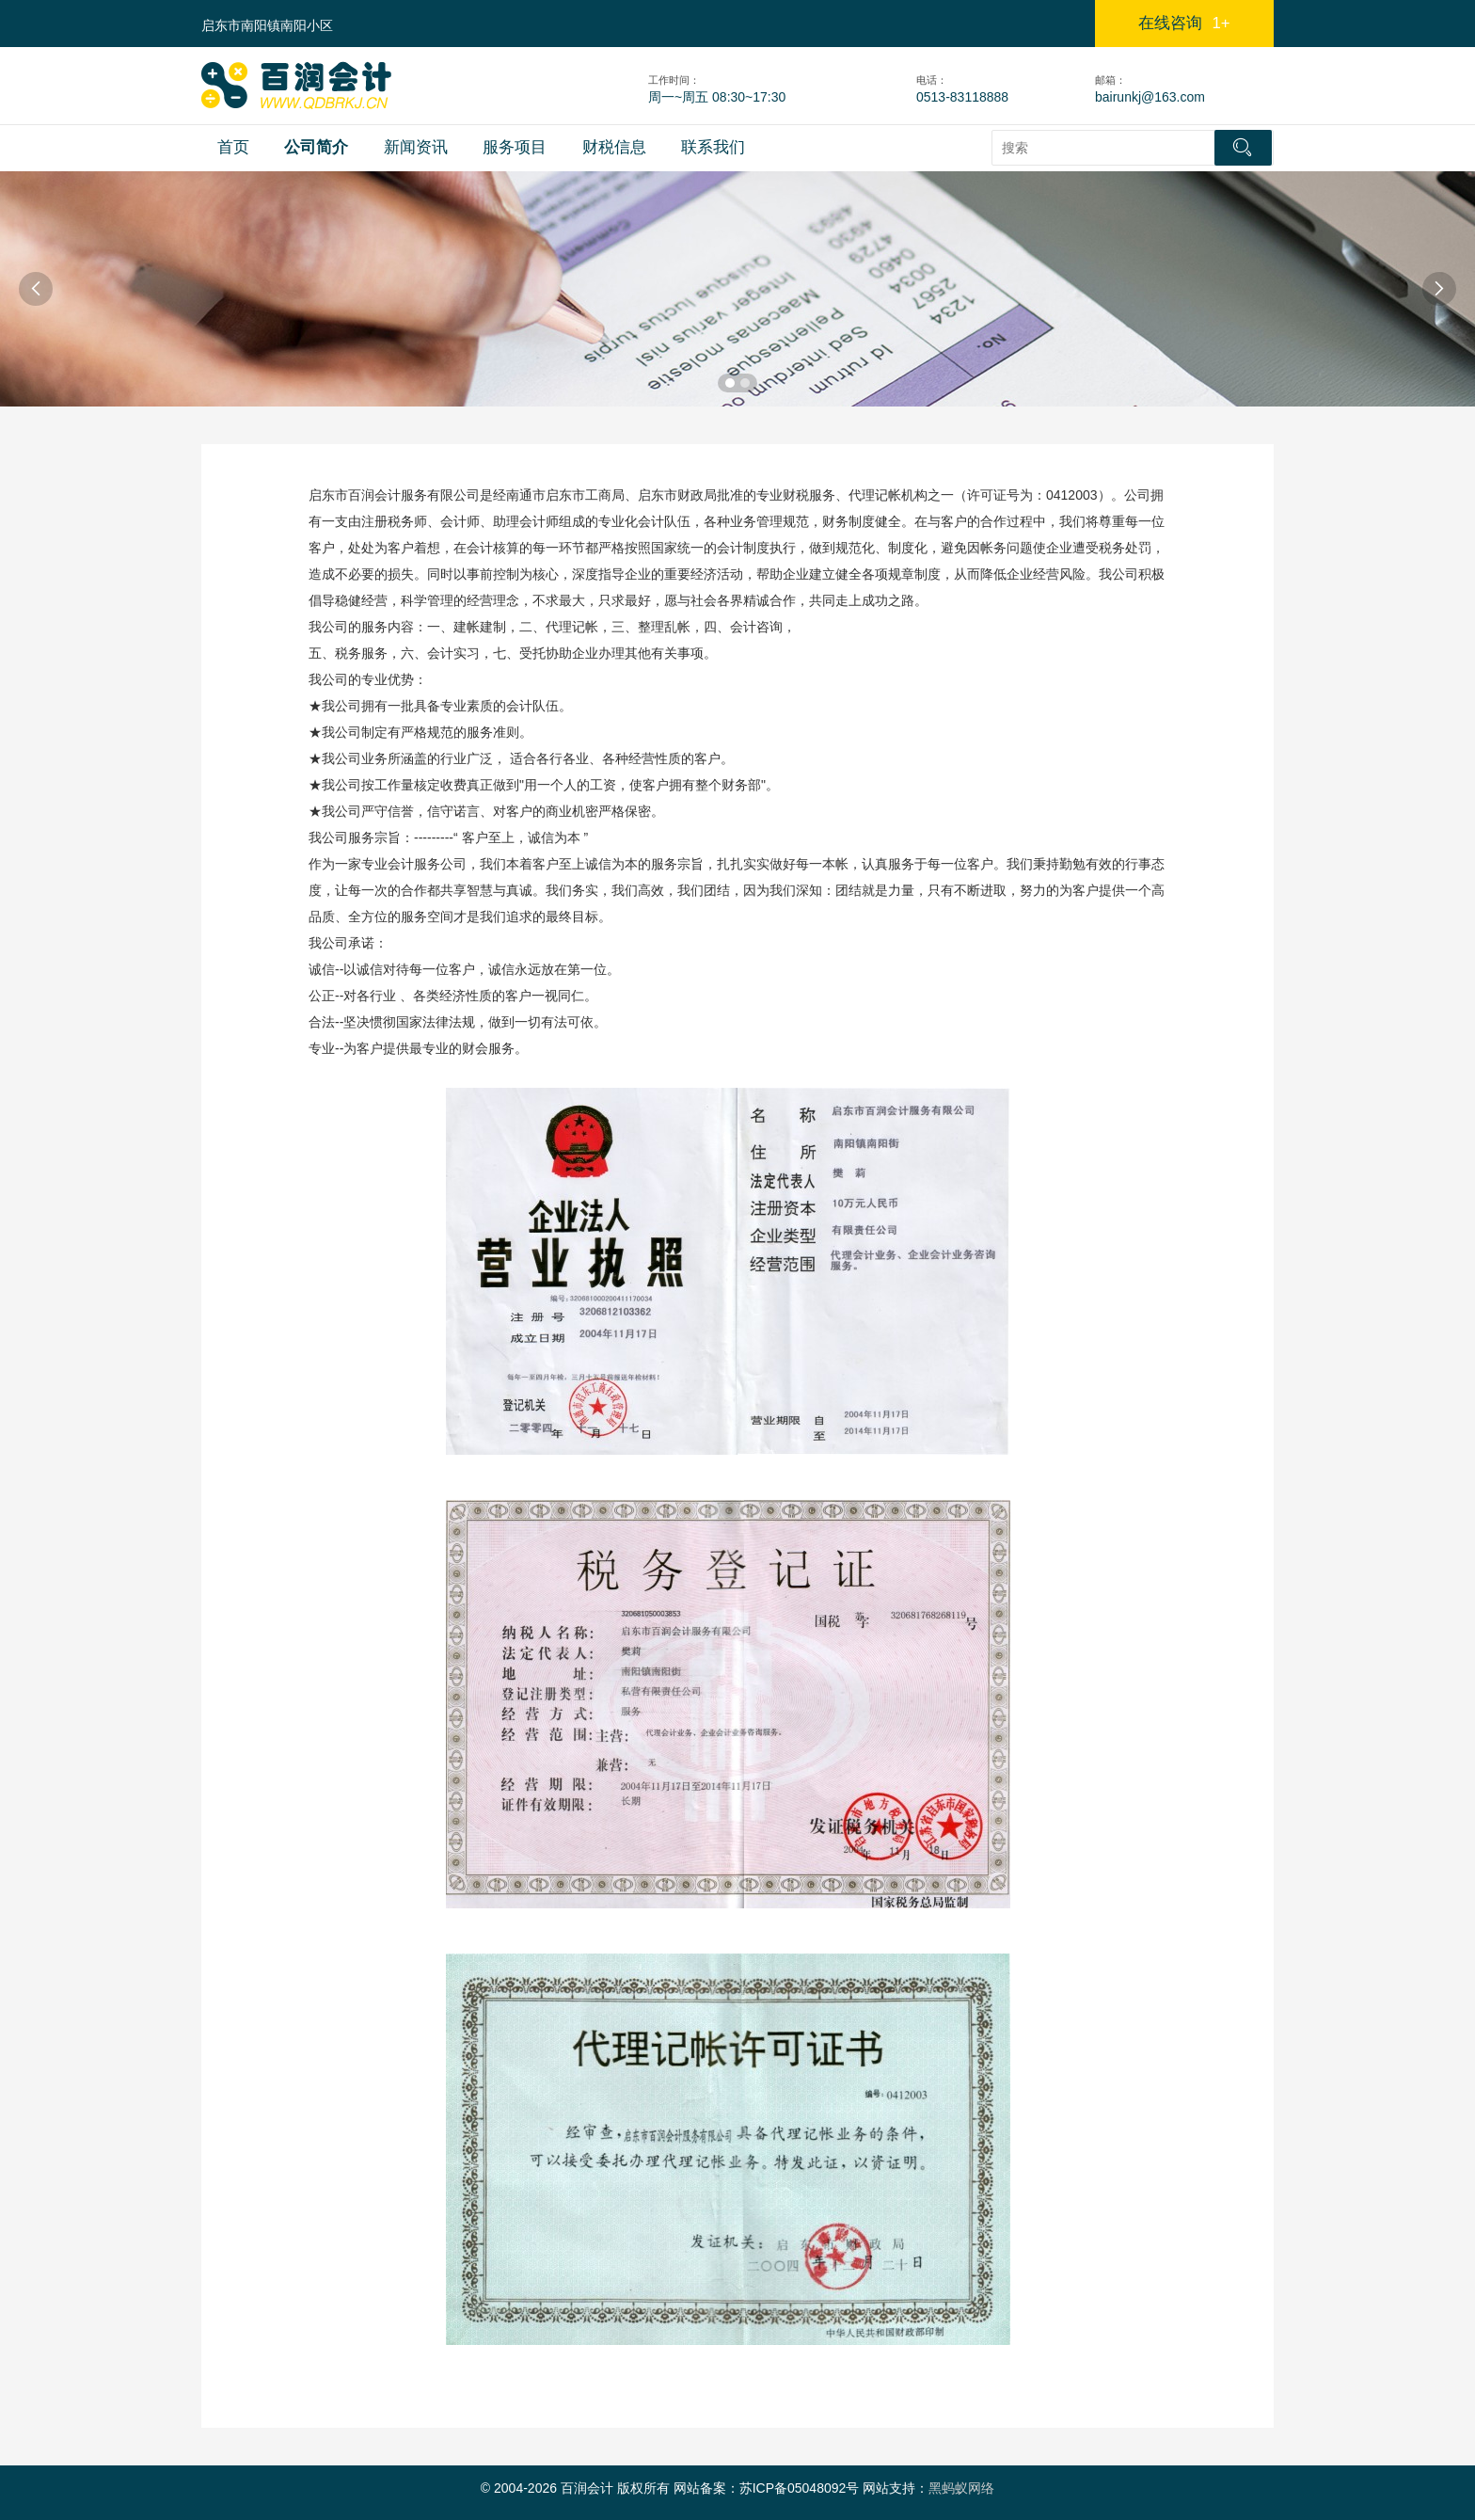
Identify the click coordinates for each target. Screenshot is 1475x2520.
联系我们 (713, 147)
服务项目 (515, 147)
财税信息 (614, 147)
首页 (233, 147)
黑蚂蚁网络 (961, 2488)
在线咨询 (1183, 23)
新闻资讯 (416, 147)
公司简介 (316, 147)
